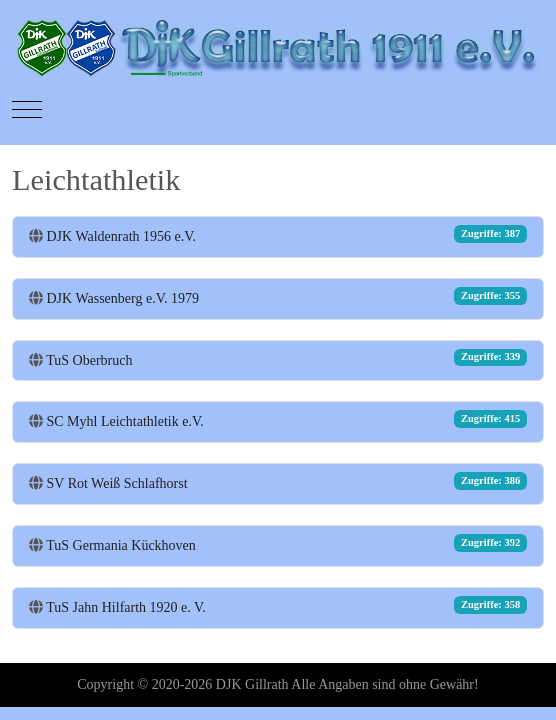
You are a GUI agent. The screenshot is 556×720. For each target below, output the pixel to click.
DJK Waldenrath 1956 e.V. (122, 236)
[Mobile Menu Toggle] (27, 110)
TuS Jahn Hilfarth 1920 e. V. (126, 607)
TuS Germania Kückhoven (121, 545)
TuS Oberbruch (89, 360)
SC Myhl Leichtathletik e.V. (125, 421)
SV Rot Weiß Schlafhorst (117, 483)
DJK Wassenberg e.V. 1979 (123, 298)
